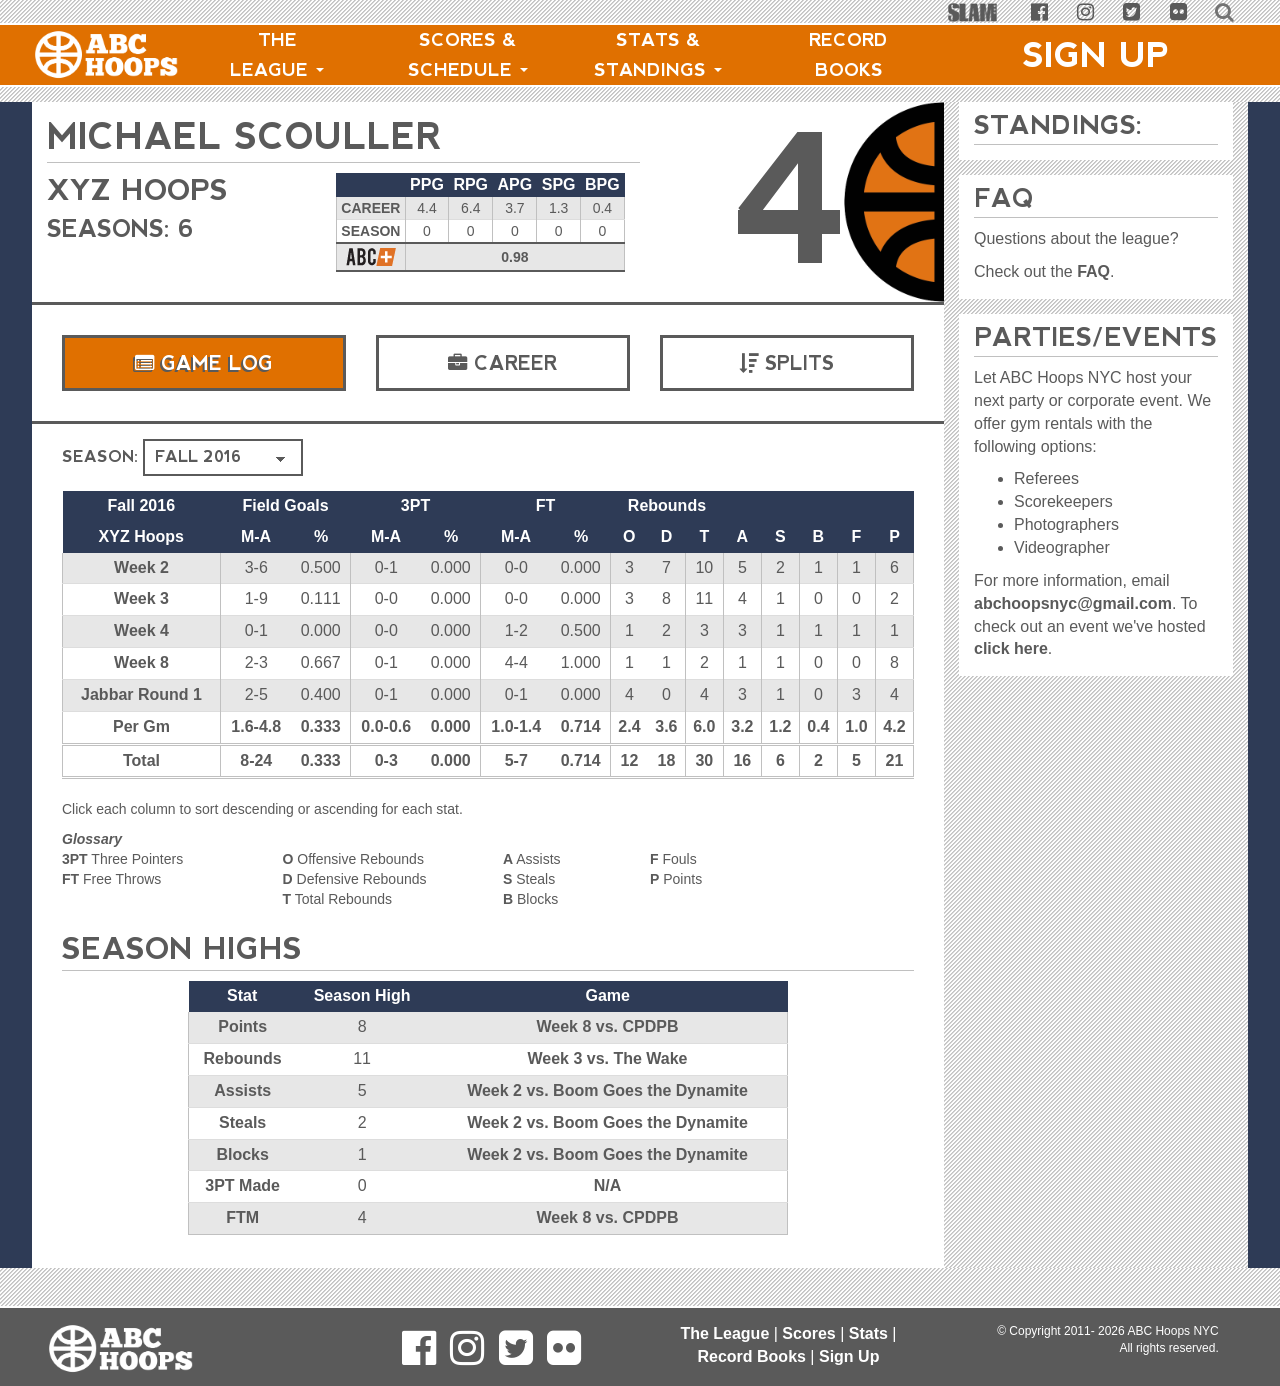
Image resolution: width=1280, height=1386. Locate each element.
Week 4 (141, 630)
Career (503, 363)
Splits (786, 363)
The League (277, 55)
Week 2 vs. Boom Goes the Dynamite (607, 1090)
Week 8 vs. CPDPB (607, 1026)
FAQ (1093, 271)
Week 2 (141, 567)
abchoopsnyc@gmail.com (1073, 603)
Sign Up (1096, 55)
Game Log (204, 363)
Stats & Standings (658, 55)
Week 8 (141, 662)
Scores (808, 1333)
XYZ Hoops (142, 189)
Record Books (848, 55)
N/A (608, 1185)
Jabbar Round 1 (141, 694)
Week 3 (141, 598)
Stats (868, 1333)
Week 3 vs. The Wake (607, 1058)
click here (1011, 648)
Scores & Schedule (468, 55)
